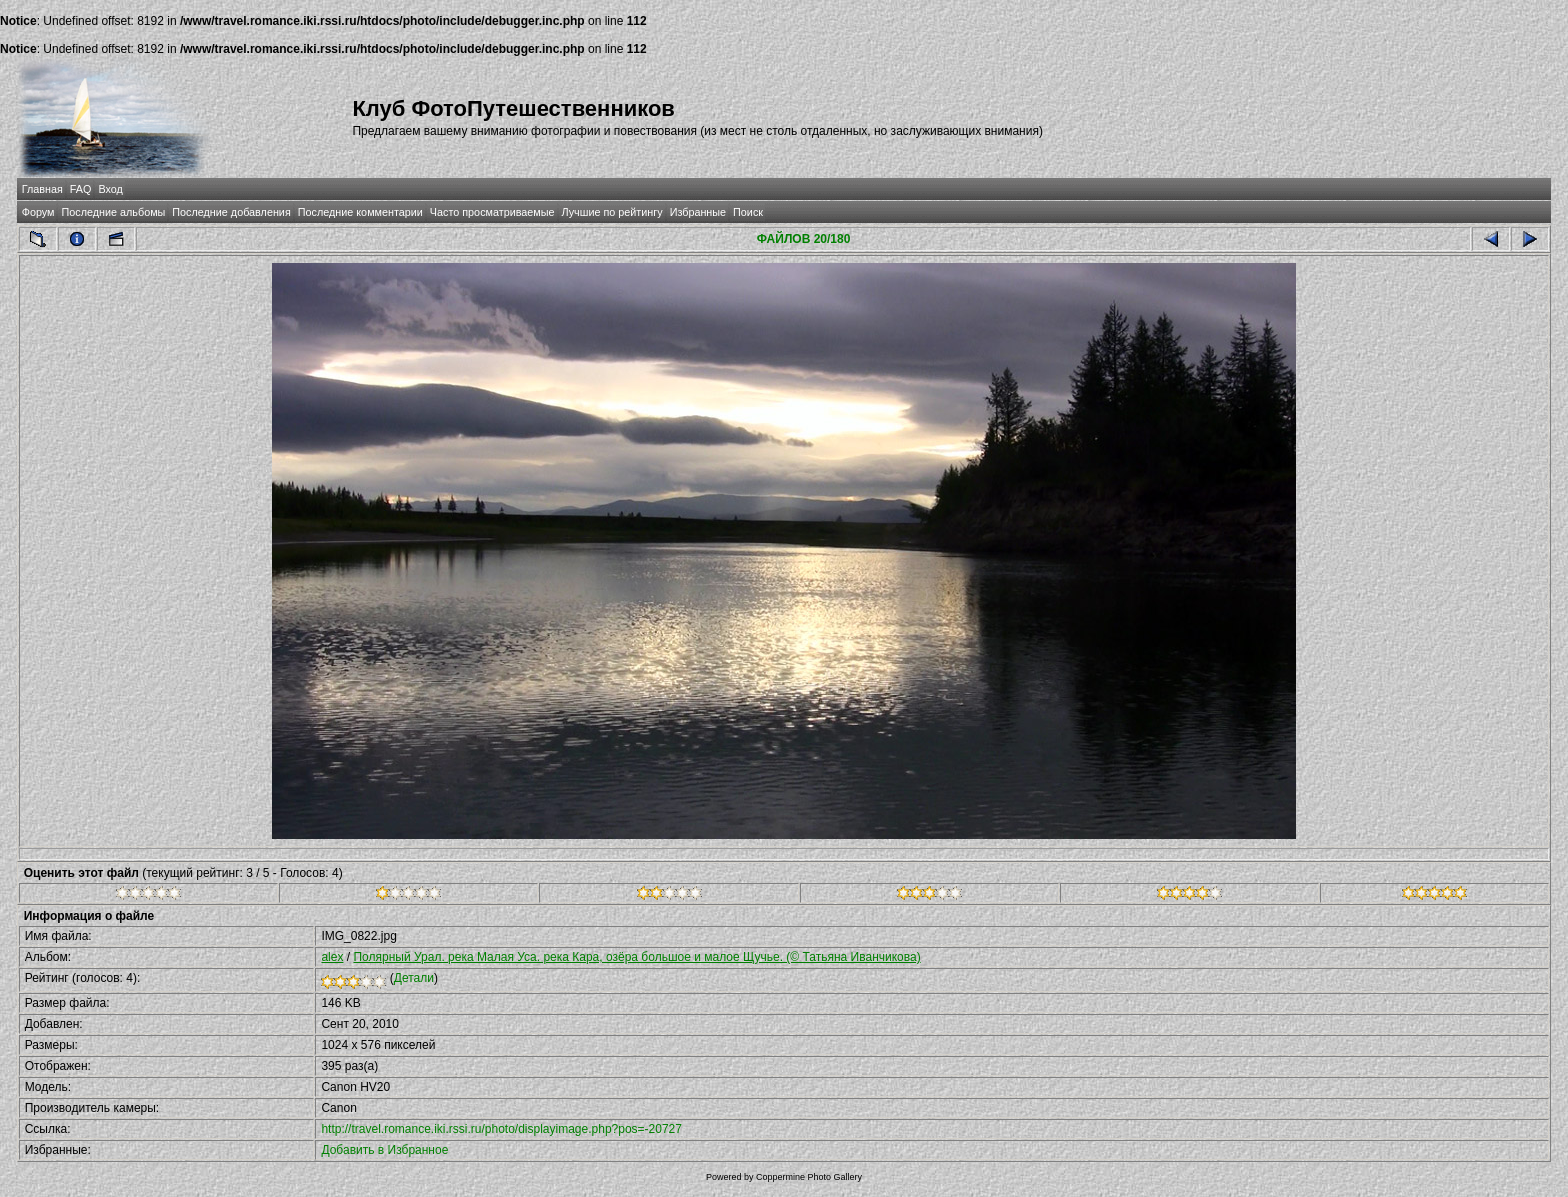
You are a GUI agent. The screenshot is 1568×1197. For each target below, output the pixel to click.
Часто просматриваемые (492, 212)
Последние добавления (231, 212)
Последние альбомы (113, 212)
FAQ (81, 189)
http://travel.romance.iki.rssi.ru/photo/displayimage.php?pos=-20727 (501, 1129)
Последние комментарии (360, 212)
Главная (42, 189)
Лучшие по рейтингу (612, 212)
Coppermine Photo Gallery (809, 1177)
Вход (110, 189)
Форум (38, 212)
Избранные (698, 212)
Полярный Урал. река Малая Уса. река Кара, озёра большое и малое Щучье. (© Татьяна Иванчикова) (636, 957)
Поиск (748, 212)
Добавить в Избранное (384, 1150)
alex (332, 957)
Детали (414, 978)
